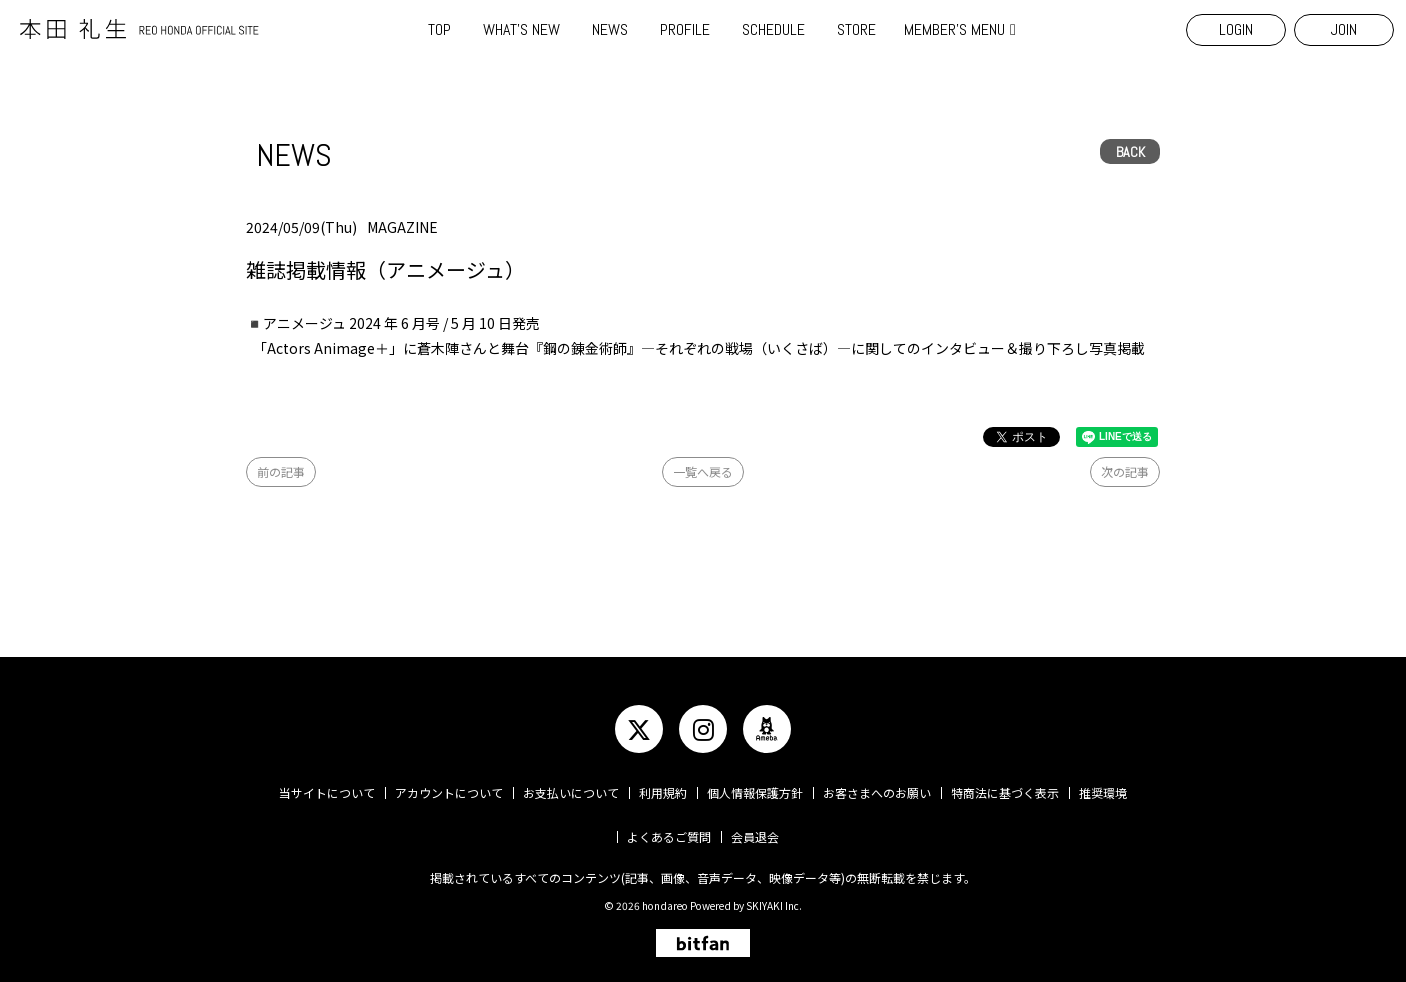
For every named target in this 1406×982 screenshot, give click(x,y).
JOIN (1344, 29)
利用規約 (663, 792)
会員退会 (755, 836)
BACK (1130, 152)
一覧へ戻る (703, 471)
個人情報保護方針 (755, 792)
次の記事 (1125, 471)
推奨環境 (1103, 792)
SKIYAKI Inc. (774, 905)
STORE (856, 29)
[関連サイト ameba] (767, 729)
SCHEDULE (773, 29)
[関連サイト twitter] (639, 729)
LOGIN (1236, 29)
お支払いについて (571, 792)
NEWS (610, 29)
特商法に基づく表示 (1005, 792)
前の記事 (281, 471)
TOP (439, 29)
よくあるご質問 (669, 836)
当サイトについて (327, 792)
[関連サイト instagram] (703, 729)
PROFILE (685, 29)
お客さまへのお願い (877, 792)
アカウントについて (449, 792)
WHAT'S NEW (521, 29)
